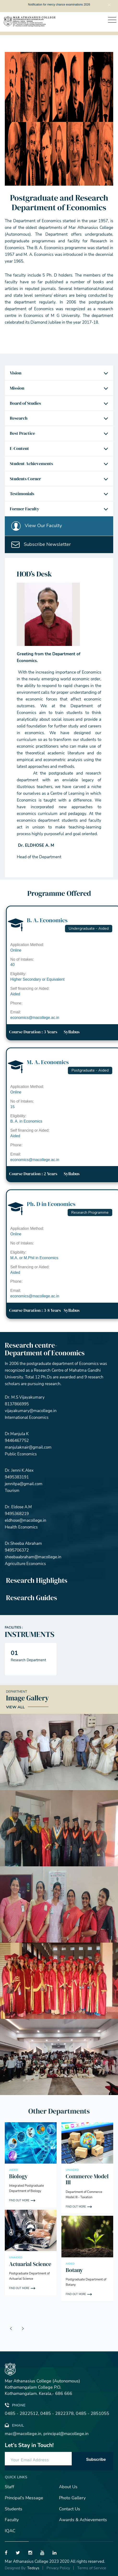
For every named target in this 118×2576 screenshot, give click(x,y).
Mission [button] (17, 388)
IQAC (10, 2531)
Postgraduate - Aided (90, 1070)
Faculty (12, 2520)
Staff (9, 2487)
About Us (68, 2487)
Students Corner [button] (25, 479)
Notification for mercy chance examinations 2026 (59, 4)
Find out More (19, 2200)
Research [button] (18, 418)
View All (15, 1707)
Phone (15, 2405)
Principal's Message (24, 2498)
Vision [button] (15, 373)
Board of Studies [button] (25, 403)
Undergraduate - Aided (89, 928)
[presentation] (11, 2329)
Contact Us (69, 2509)
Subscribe (96, 2459)
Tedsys (33, 2568)
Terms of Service (91, 2568)
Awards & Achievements (83, 2520)
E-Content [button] (19, 448)
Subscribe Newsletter (41, 544)
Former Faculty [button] (24, 509)
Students (13, 2509)
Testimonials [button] (22, 494)
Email (14, 2425)
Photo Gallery (72, 2498)
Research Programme (90, 1212)
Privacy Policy (58, 2568)
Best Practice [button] (22, 433)
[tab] (59, 373)
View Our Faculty (36, 525)
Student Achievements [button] (31, 464)
